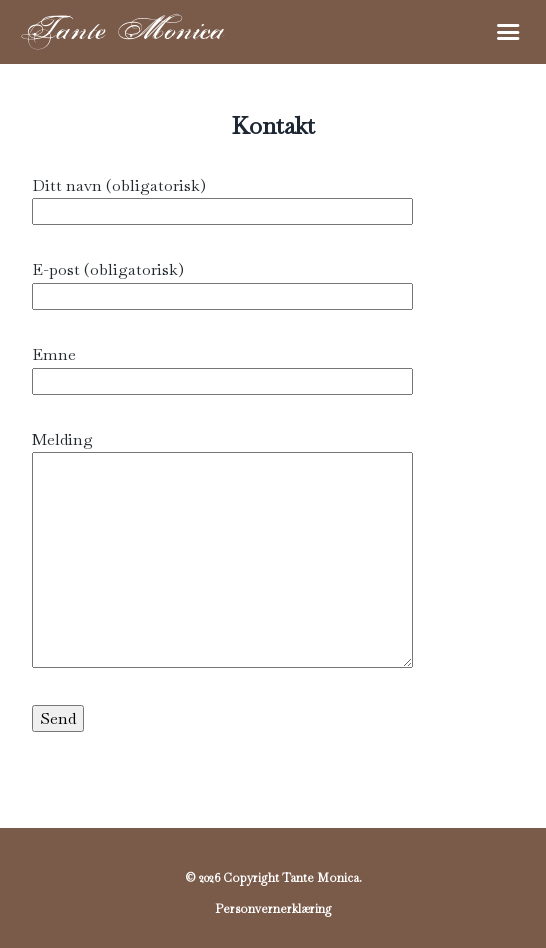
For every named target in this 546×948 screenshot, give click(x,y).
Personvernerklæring (273, 909)
